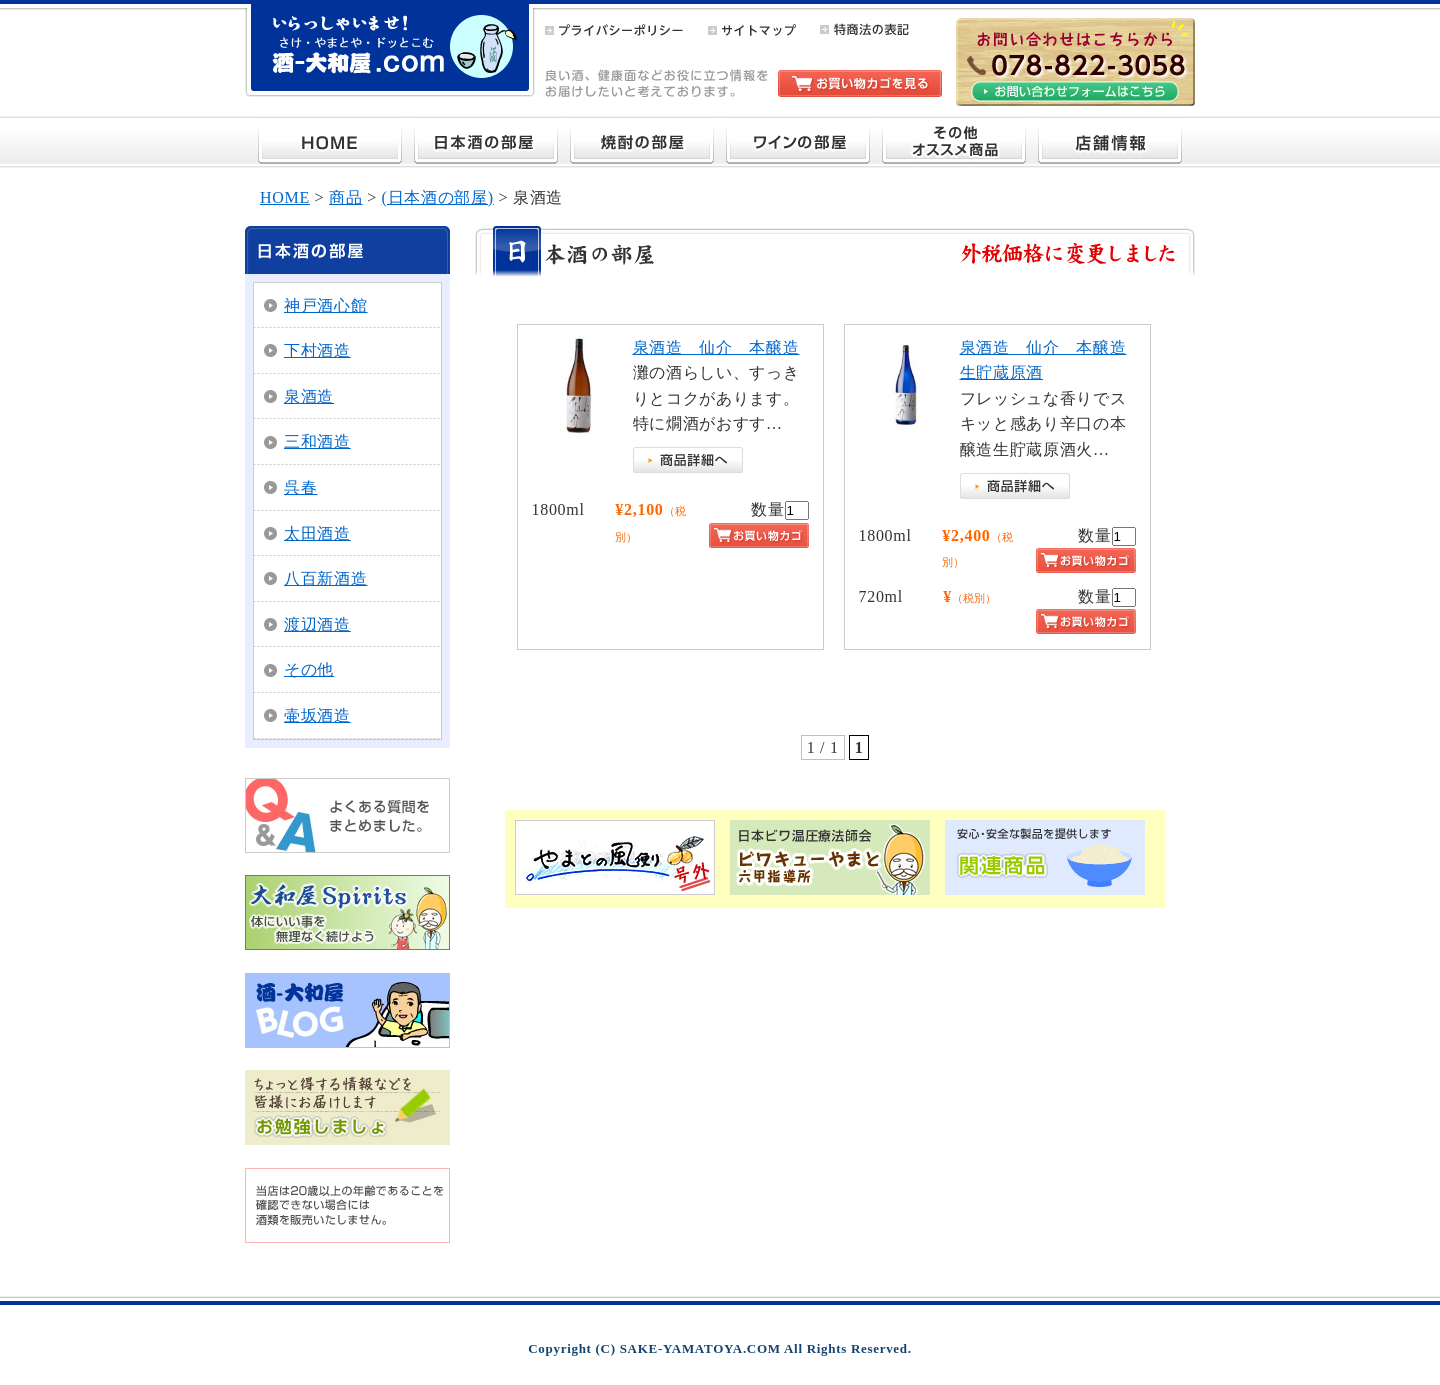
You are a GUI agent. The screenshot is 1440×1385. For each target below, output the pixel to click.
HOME (285, 197)
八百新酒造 (326, 578)
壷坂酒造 (317, 715)
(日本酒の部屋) (438, 197)
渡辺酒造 (317, 624)
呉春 (300, 487)
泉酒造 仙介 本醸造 (716, 347)
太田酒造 (317, 533)
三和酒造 (317, 441)
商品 (345, 197)
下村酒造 (317, 350)
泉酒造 (309, 396)
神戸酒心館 (326, 305)
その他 (309, 669)
